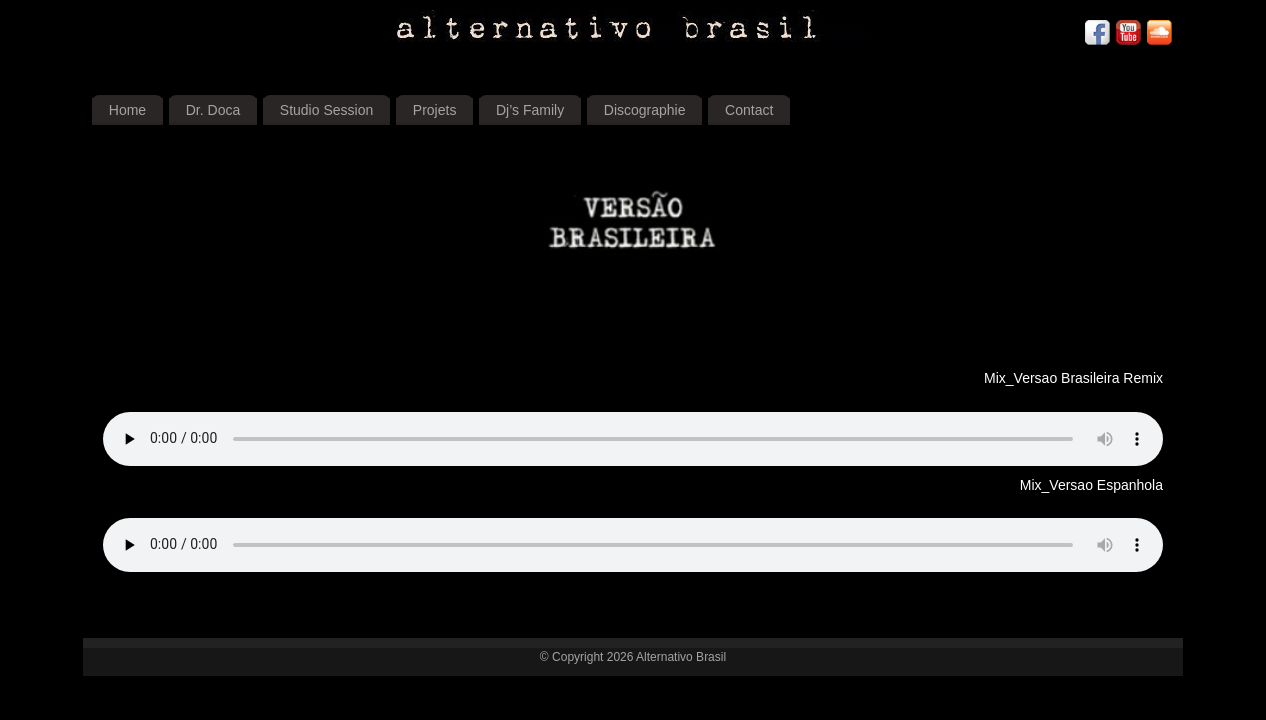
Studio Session (326, 110)
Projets (435, 110)
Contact (749, 110)
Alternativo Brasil (681, 657)
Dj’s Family (530, 110)
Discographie (645, 110)
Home (127, 110)
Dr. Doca (213, 110)
